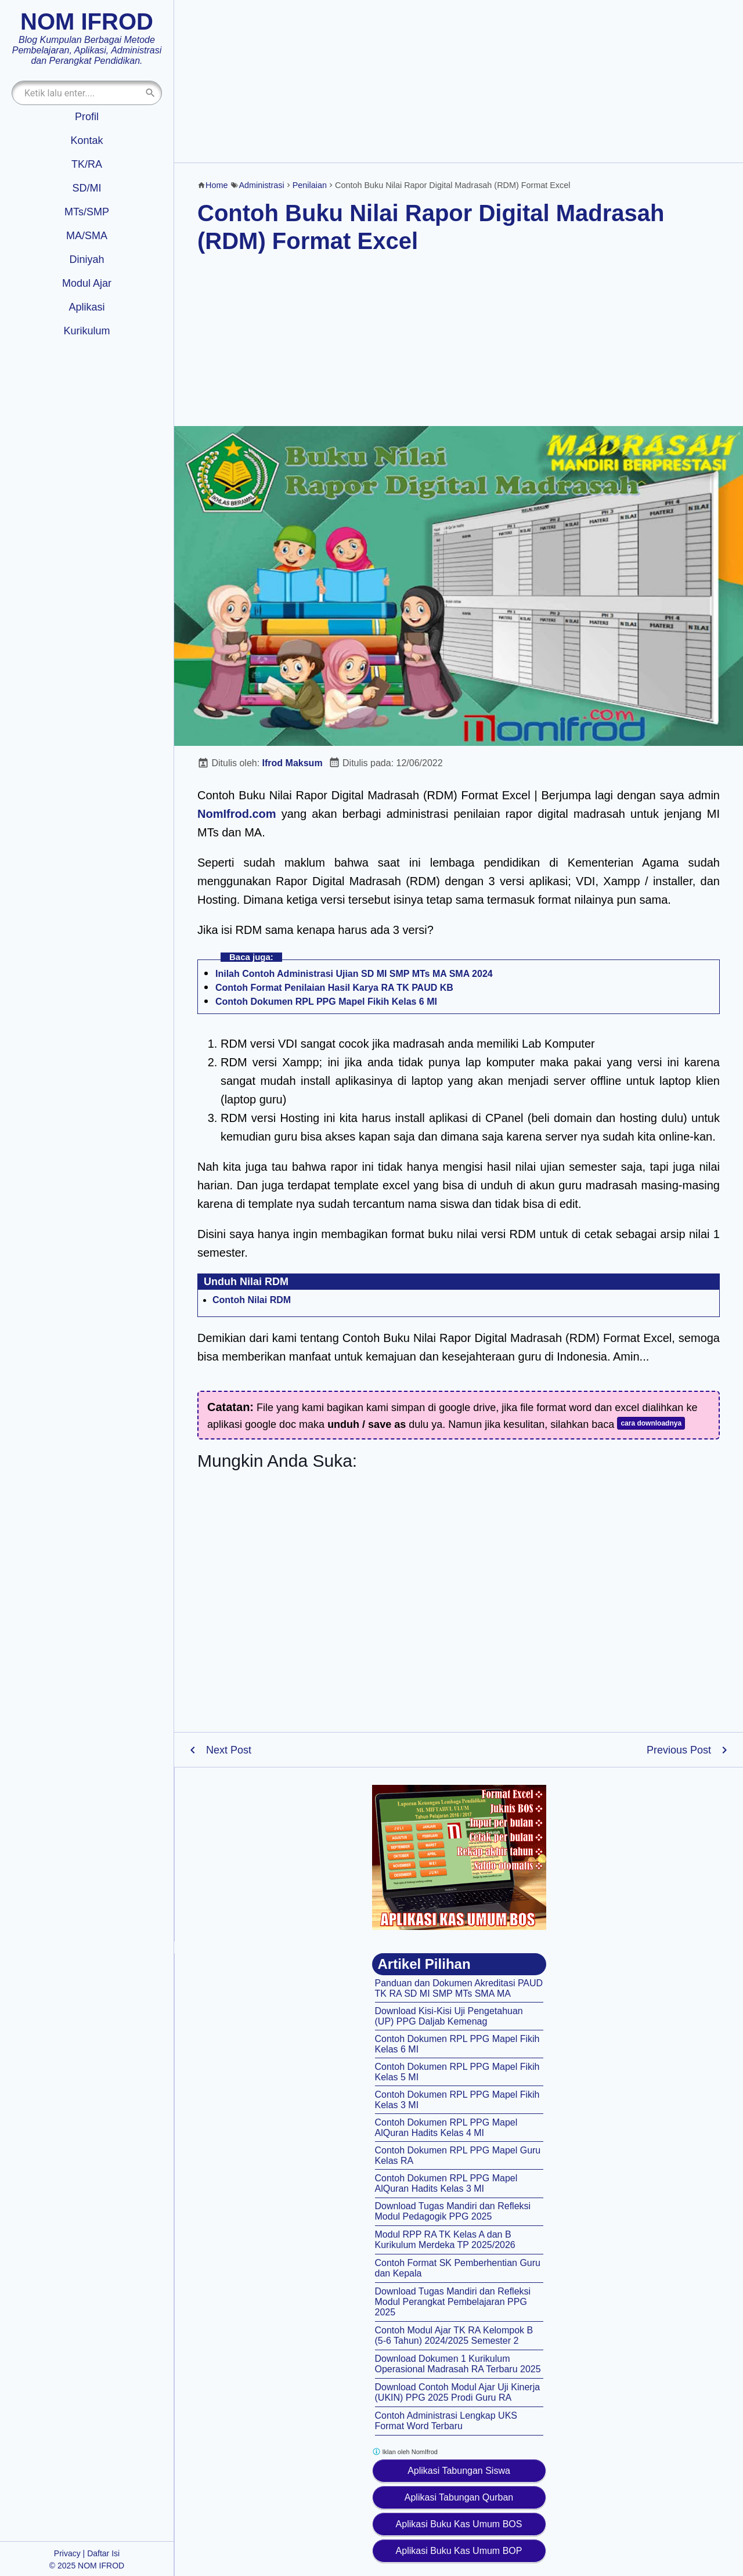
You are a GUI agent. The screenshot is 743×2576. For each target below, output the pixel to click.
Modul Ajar (86, 283)
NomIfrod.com (236, 813)
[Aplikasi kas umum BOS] (459, 1857)
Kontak (86, 140)
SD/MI (86, 188)
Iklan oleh (405, 2451)
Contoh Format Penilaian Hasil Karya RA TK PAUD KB (334, 988)
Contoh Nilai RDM (251, 1300)
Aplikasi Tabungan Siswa (458, 2471)
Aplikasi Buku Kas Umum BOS (459, 2524)
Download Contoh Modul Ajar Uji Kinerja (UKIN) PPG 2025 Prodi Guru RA (457, 2392)
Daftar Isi (103, 2553)
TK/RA (86, 164)
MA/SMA (86, 235)
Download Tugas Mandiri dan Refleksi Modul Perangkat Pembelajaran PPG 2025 (453, 2301)
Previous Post (679, 1750)
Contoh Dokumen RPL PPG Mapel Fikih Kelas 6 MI (326, 1001)
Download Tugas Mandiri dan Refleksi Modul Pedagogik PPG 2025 (453, 2211)
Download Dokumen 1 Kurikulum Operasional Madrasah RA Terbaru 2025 (458, 2364)
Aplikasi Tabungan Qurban (459, 2497)
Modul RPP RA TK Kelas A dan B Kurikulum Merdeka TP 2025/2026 (445, 2239)
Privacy (67, 2553)
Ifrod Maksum (292, 763)
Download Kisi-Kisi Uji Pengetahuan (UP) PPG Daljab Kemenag (449, 2016)
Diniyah (86, 259)
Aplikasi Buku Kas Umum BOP (459, 2551)
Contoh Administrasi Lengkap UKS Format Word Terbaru (446, 2421)
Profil (87, 116)
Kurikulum (86, 331)
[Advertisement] (458, 81)
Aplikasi (86, 307)
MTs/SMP (86, 212)
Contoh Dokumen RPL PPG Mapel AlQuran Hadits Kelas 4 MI (446, 2127)
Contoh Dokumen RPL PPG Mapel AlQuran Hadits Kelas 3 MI (446, 2183)
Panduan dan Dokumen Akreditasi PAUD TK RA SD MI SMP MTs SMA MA (459, 1988)
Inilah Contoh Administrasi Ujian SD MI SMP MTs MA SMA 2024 (354, 974)
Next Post (228, 1750)
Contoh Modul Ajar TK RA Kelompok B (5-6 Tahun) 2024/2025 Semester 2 (454, 2335)
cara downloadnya (651, 1423)
